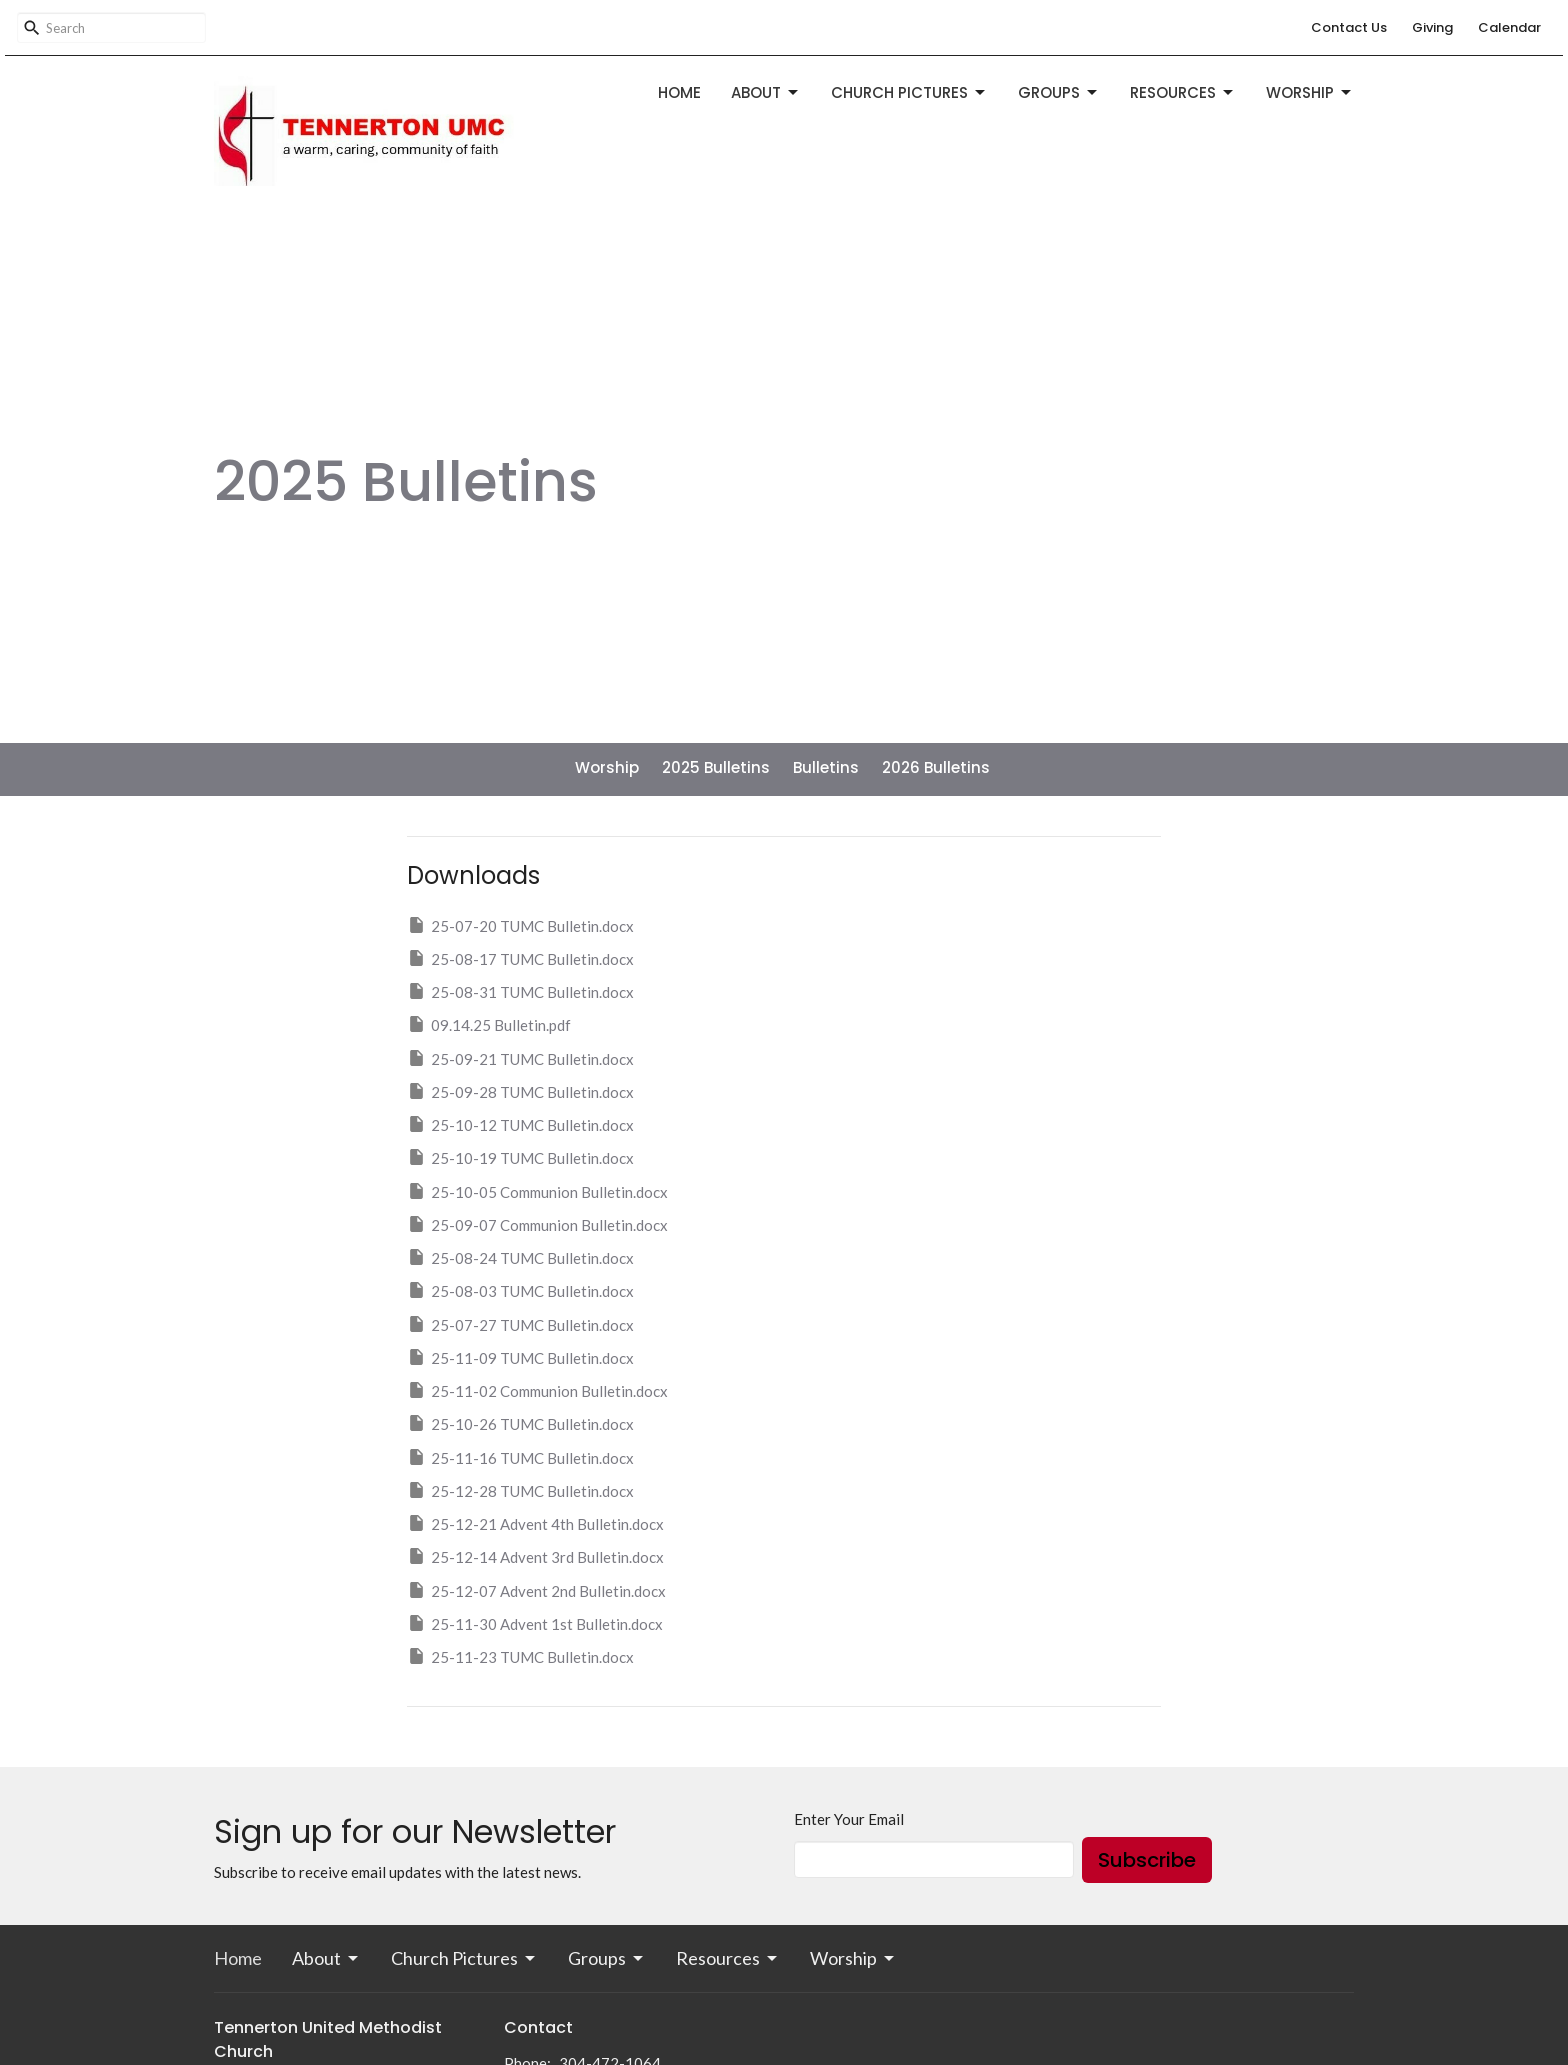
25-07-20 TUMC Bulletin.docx (520, 925)
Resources (1183, 92)
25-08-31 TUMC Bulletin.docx (520, 991)
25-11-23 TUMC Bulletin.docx (520, 1656)
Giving (1432, 27)
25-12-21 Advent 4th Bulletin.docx (535, 1523)
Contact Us (1349, 27)
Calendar (1509, 27)
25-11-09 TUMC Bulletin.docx (520, 1357)
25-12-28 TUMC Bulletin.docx (520, 1490)
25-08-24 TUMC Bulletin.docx (520, 1257)
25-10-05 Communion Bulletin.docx (537, 1191)
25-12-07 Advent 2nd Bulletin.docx (536, 1590)
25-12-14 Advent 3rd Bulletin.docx (535, 1556)
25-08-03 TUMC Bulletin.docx (520, 1290)
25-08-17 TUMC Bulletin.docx (520, 958)
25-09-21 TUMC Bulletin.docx (520, 1058)
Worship (1310, 92)
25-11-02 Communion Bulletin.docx (537, 1390)
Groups (1059, 92)
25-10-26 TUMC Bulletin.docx (520, 1423)
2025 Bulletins (716, 767)
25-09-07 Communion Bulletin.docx (537, 1224)
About (766, 92)
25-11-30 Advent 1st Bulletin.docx (535, 1623)
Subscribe (1147, 1860)
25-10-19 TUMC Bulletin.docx (520, 1157)
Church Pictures (909, 92)
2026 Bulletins (936, 767)
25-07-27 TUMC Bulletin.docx (520, 1324)
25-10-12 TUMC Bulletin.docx (520, 1124)
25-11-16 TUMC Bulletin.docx (520, 1457)
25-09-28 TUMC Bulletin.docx (520, 1091)
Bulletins (826, 767)
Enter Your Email (849, 1819)
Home (679, 92)
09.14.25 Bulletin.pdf (489, 1024)
